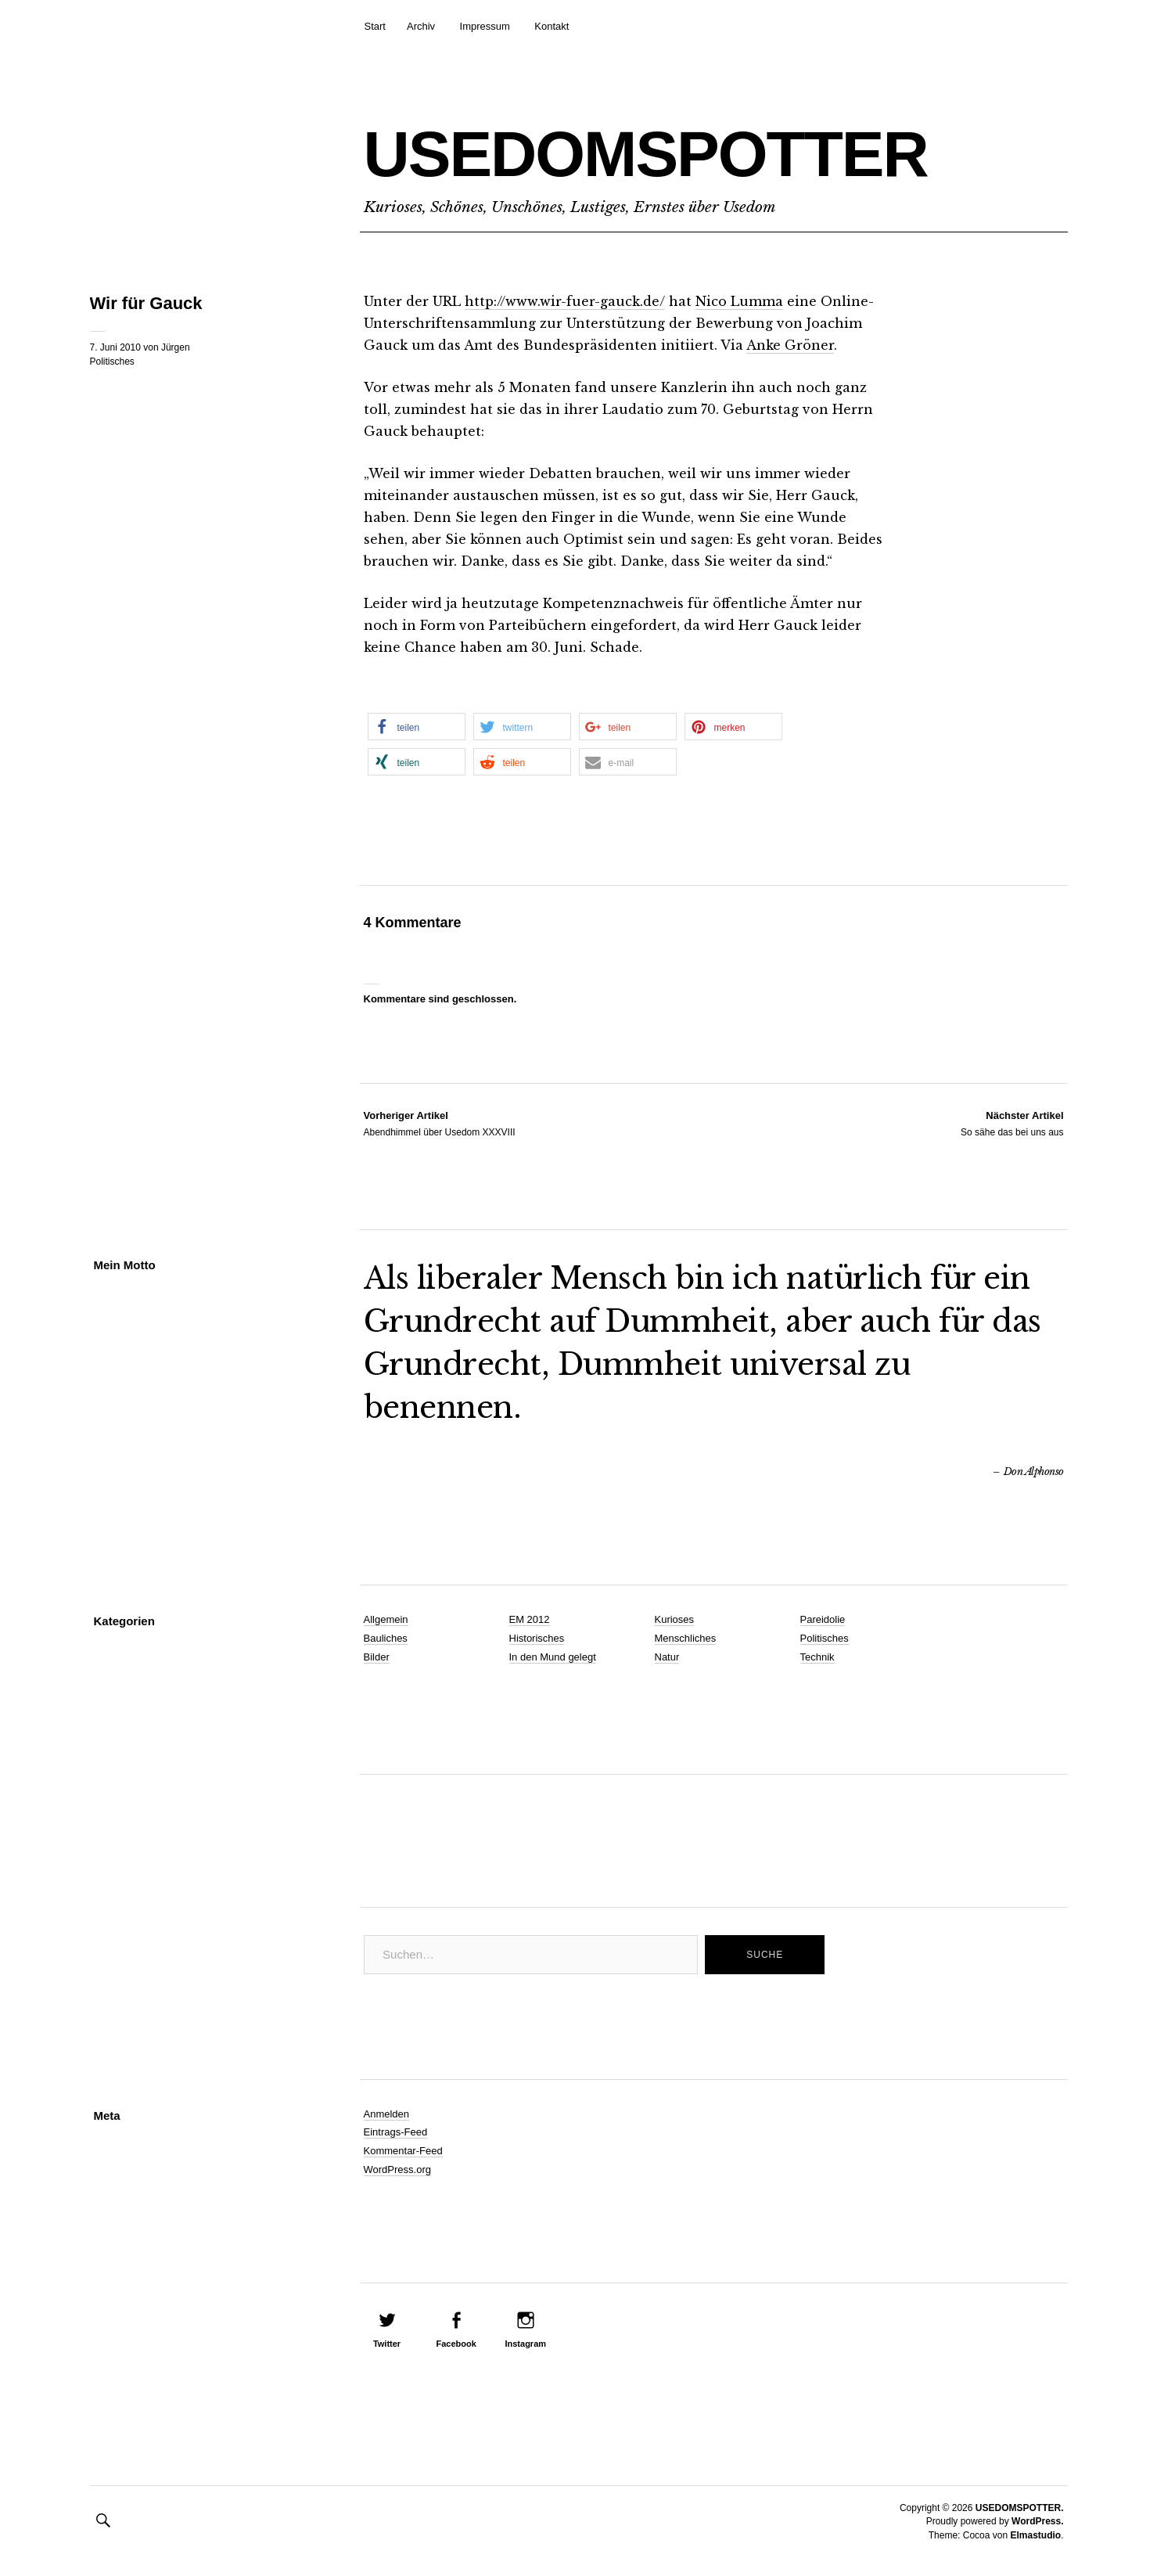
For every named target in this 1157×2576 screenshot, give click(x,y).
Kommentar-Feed (403, 2151)
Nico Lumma (739, 301)
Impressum (485, 26)
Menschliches (686, 1638)
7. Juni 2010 (115, 347)
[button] (416, 726)
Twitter (387, 2343)
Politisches (112, 361)
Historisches (537, 1638)
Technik (817, 1657)
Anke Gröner (790, 345)
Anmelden (387, 2114)
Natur (667, 1657)
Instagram (525, 2343)
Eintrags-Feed (396, 2132)
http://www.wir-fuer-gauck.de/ (565, 301)
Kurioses (675, 1619)
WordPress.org (397, 2169)
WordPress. (1037, 2521)
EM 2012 (529, 1619)
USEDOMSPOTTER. (1020, 2507)
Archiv (421, 26)
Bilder (377, 1657)
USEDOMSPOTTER (646, 153)
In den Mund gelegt (552, 1657)
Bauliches (386, 1638)
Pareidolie (823, 1619)
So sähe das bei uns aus (1012, 1123)
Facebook (456, 2343)
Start (375, 26)
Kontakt (551, 26)
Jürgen (175, 347)
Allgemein (386, 1619)
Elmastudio (1035, 2535)
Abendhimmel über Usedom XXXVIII (440, 1123)
